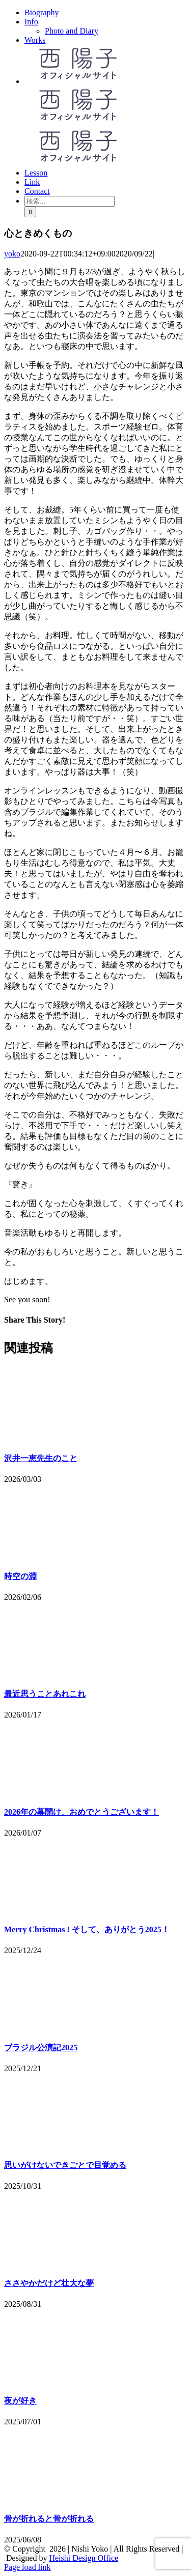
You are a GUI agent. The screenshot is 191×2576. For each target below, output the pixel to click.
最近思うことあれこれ (45, 1694)
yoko (12, 253)
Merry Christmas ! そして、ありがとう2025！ (87, 1929)
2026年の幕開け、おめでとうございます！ (81, 1812)
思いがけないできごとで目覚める (65, 2165)
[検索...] (69, 201)
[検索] (30, 212)
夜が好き (20, 2400)
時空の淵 (20, 1576)
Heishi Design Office (83, 2558)
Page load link (27, 2567)
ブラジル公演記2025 (40, 2047)
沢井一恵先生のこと (40, 1458)
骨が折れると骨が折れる (49, 2518)
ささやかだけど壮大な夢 (49, 2283)
